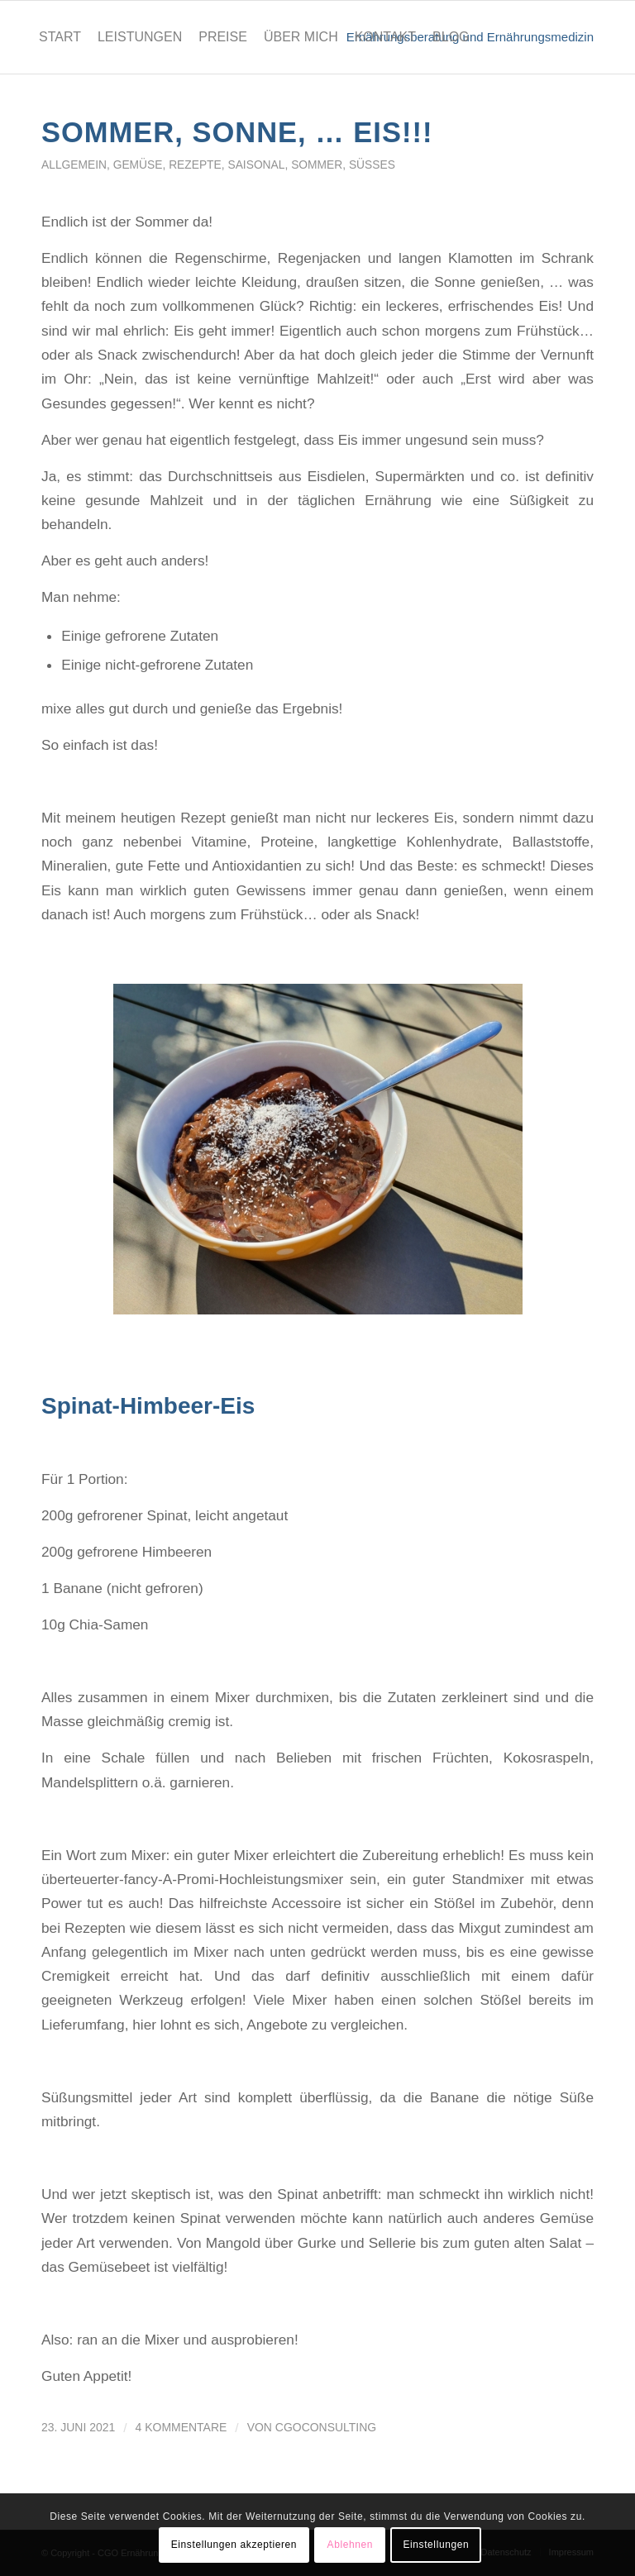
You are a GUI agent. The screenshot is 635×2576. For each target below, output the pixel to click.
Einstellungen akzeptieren (234, 2544)
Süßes (372, 165)
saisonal (255, 165)
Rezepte (195, 165)
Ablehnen (350, 2544)
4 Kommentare (181, 2427)
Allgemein (74, 165)
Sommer (316, 165)
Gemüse (138, 165)
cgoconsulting (325, 2427)
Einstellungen (436, 2544)
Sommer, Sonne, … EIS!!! (236, 132)
